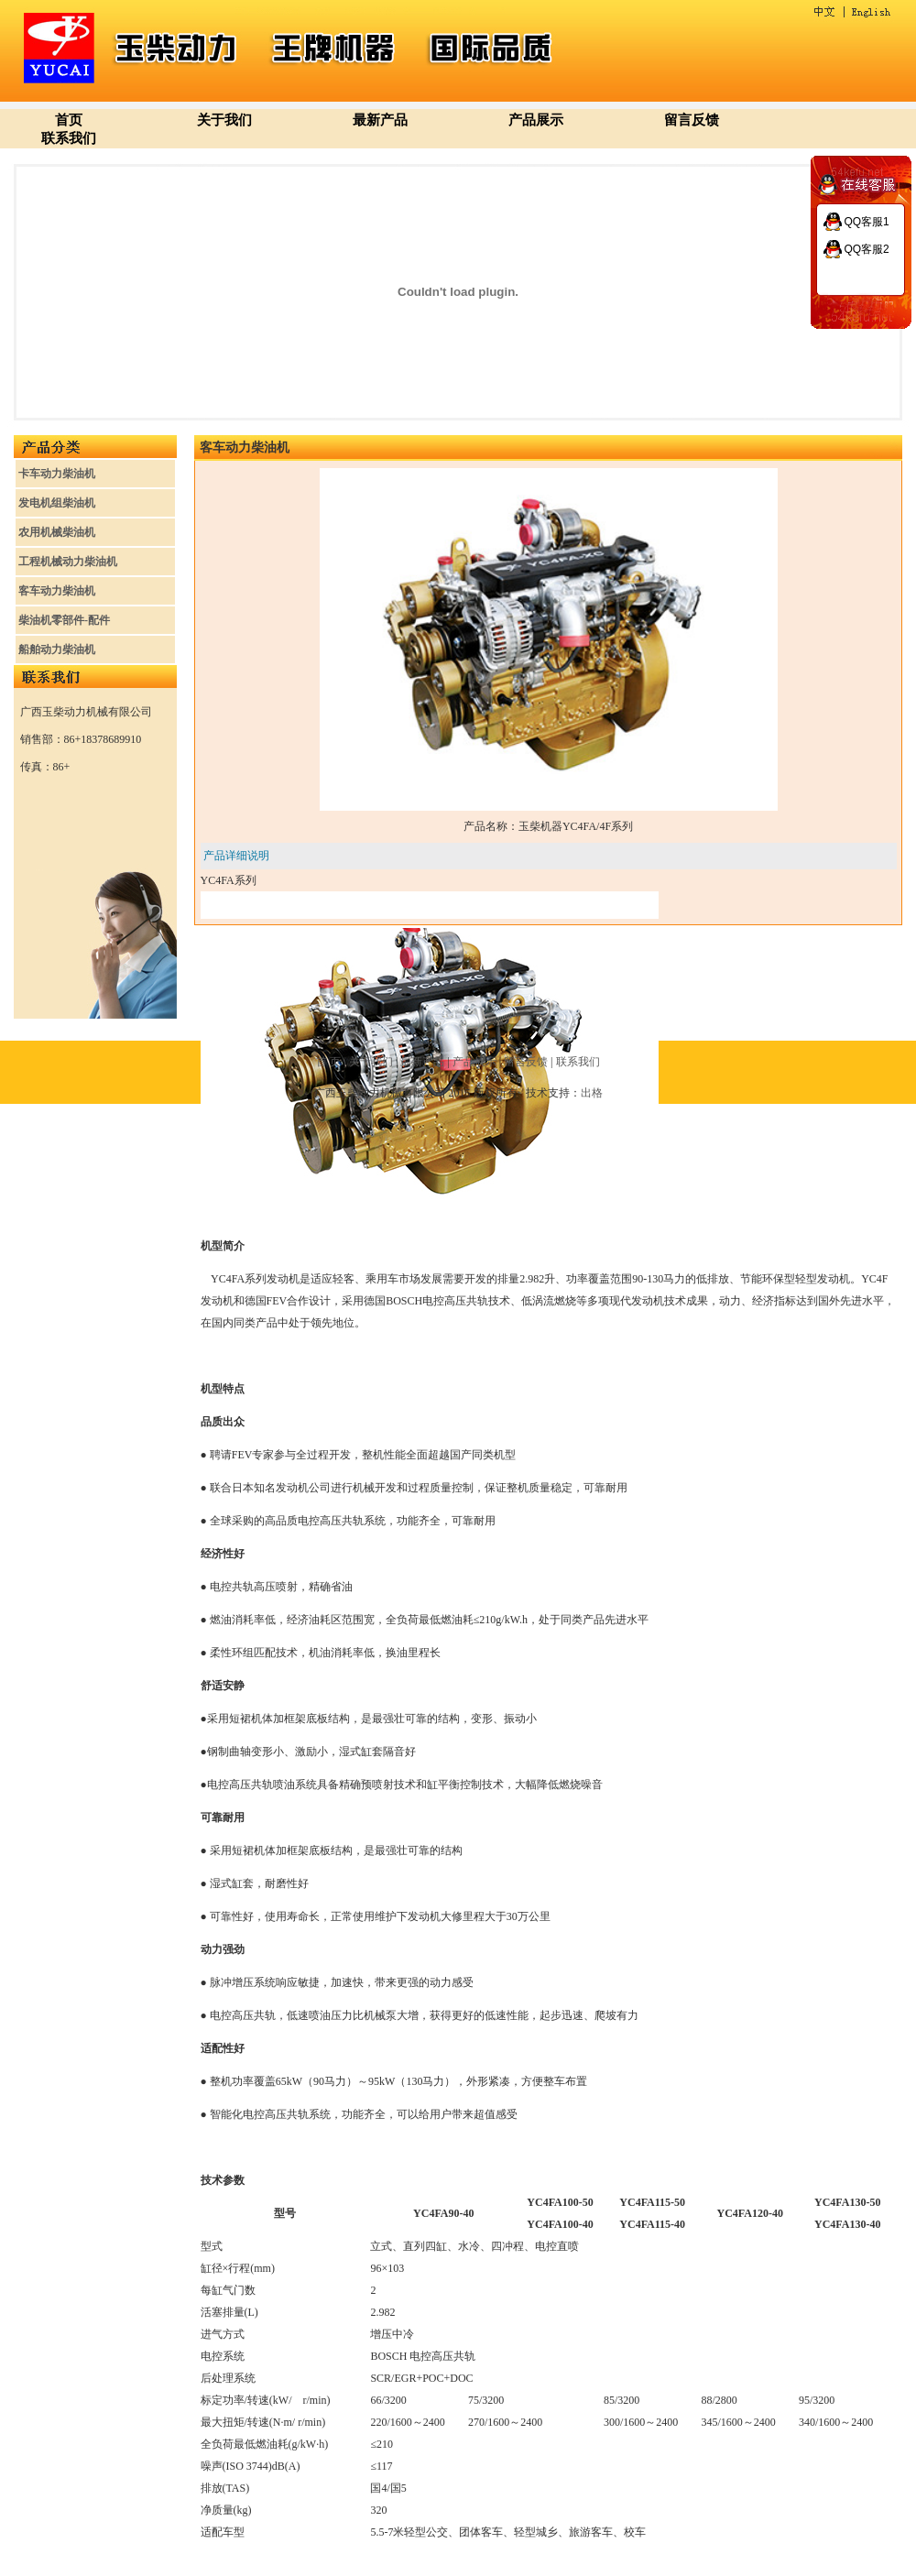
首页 (68, 120)
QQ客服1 (866, 221)
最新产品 (380, 120)
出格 (592, 1092)
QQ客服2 (866, 249)
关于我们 (224, 120)
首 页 (328, 1061)
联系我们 (68, 138)
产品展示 (535, 120)
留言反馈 (691, 120)
